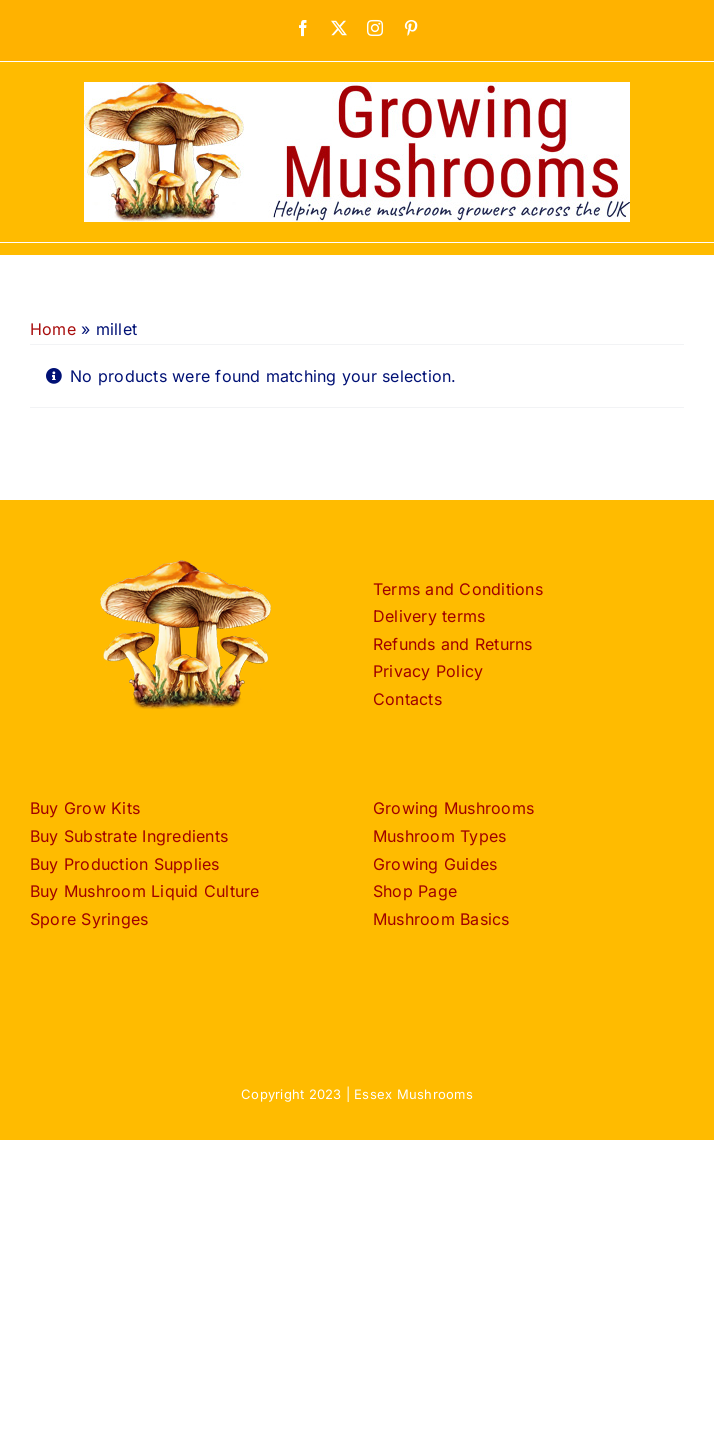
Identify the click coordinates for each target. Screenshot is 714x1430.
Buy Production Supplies (125, 864)
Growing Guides (435, 864)
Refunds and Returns (453, 644)
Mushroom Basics (441, 919)
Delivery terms (429, 616)
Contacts (407, 699)
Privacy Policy (428, 671)
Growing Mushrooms (453, 808)
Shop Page (415, 891)
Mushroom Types (439, 836)
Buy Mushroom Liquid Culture (144, 891)
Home (53, 329)
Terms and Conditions (458, 589)
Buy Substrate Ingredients (129, 836)
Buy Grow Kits (85, 808)
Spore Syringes (89, 919)
